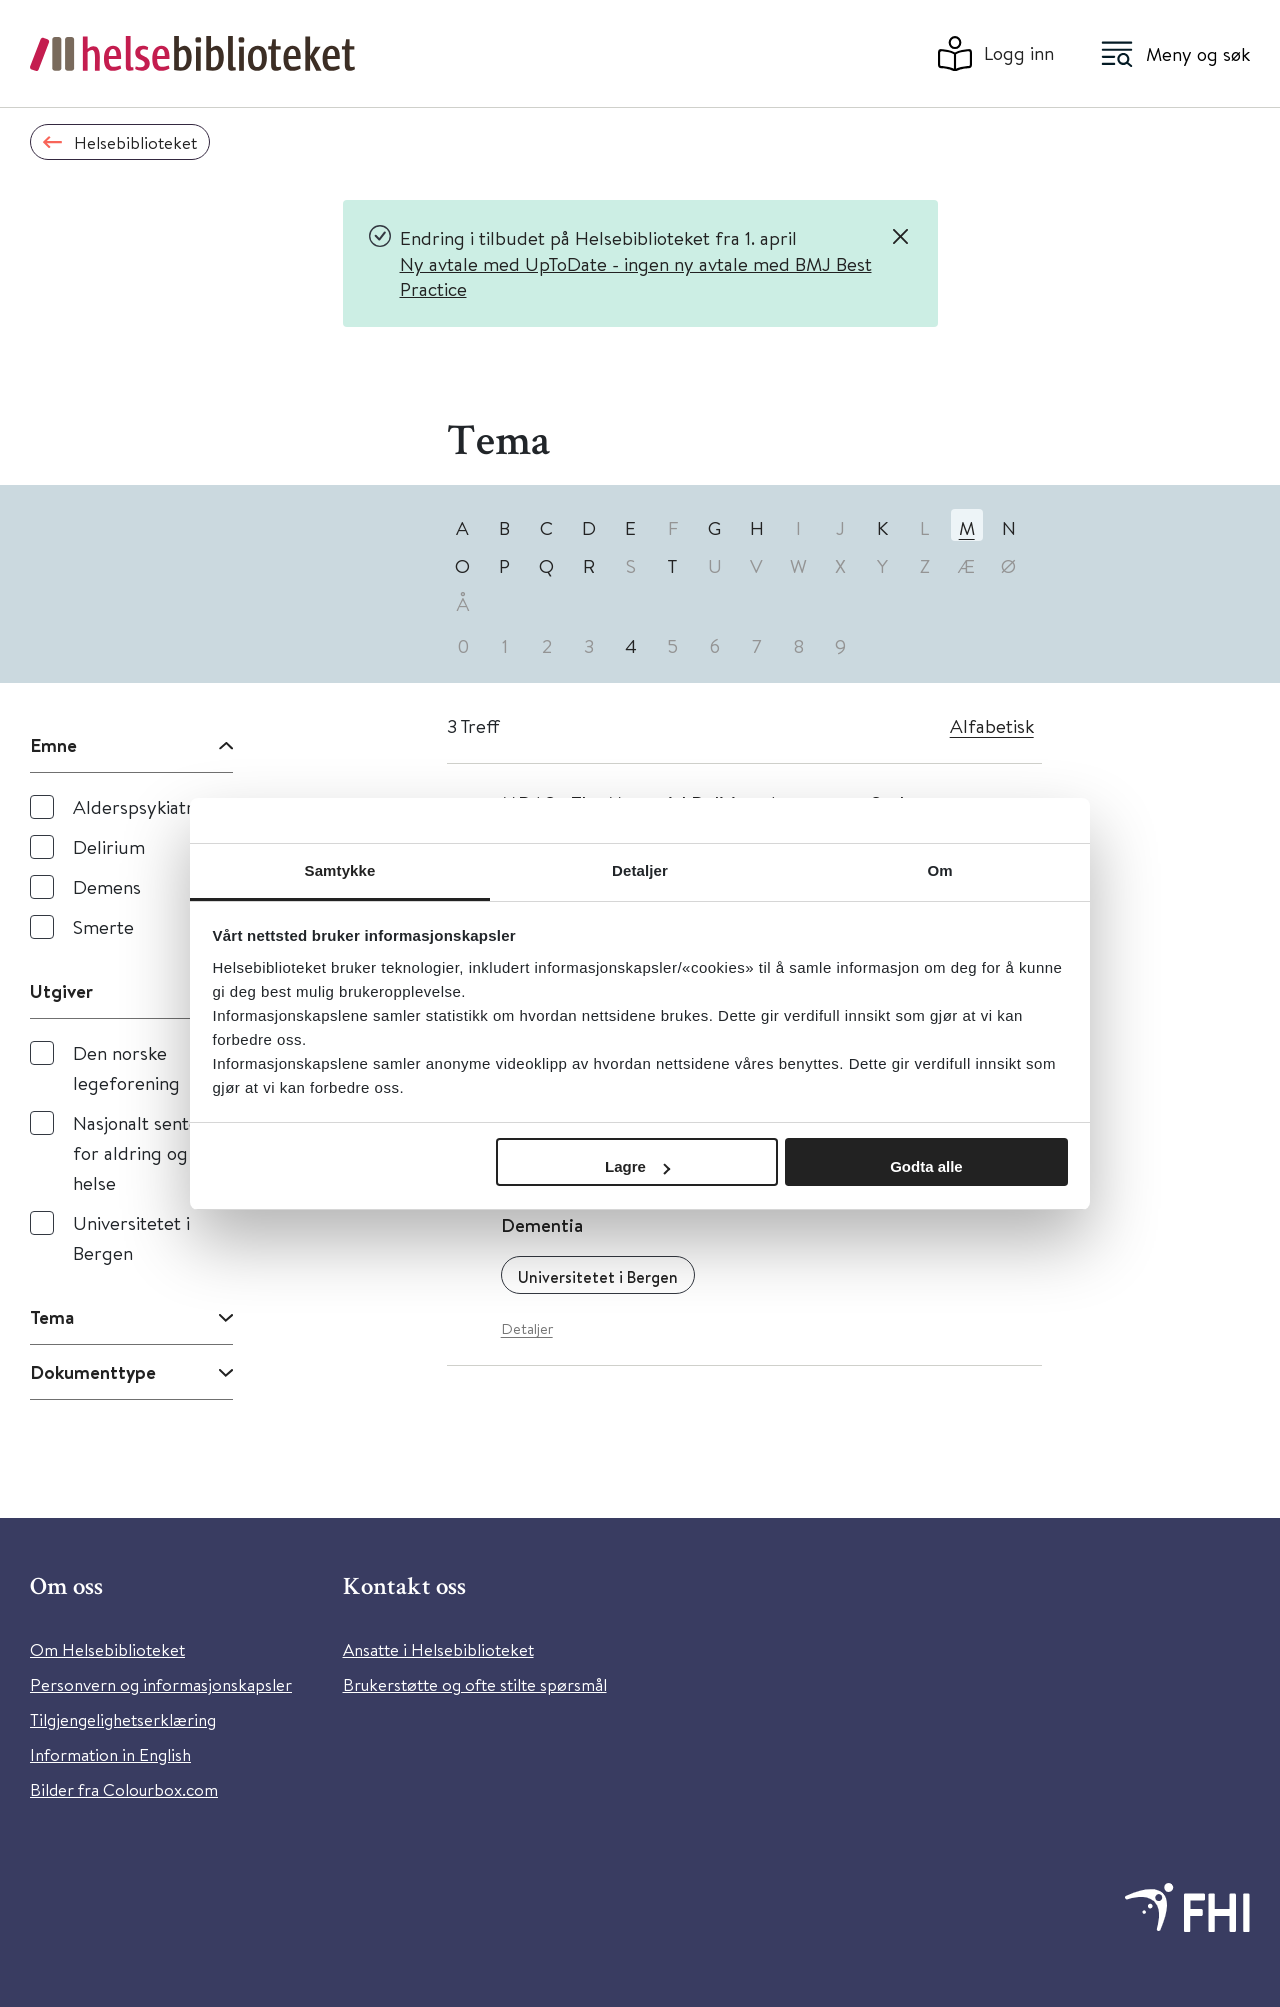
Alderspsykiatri (135, 806)
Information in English (110, 1754)
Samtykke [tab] (340, 870)
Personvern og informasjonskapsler (161, 1684)
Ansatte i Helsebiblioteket (438, 1649)
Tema (52, 1317)
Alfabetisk (992, 725)
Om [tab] (939, 870)
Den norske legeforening (126, 1067)
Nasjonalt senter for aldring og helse (140, 1152)
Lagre (637, 1166)
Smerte (103, 926)
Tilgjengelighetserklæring (123, 1719)
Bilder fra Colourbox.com (124, 1789)
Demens (107, 886)
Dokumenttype (93, 1372)
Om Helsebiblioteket (107, 1649)
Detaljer (527, 1328)
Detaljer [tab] (640, 870)
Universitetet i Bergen (131, 1237)
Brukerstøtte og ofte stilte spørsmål (475, 1684)
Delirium (109, 846)
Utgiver (61, 991)
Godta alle (926, 1166)
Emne (53, 745)
